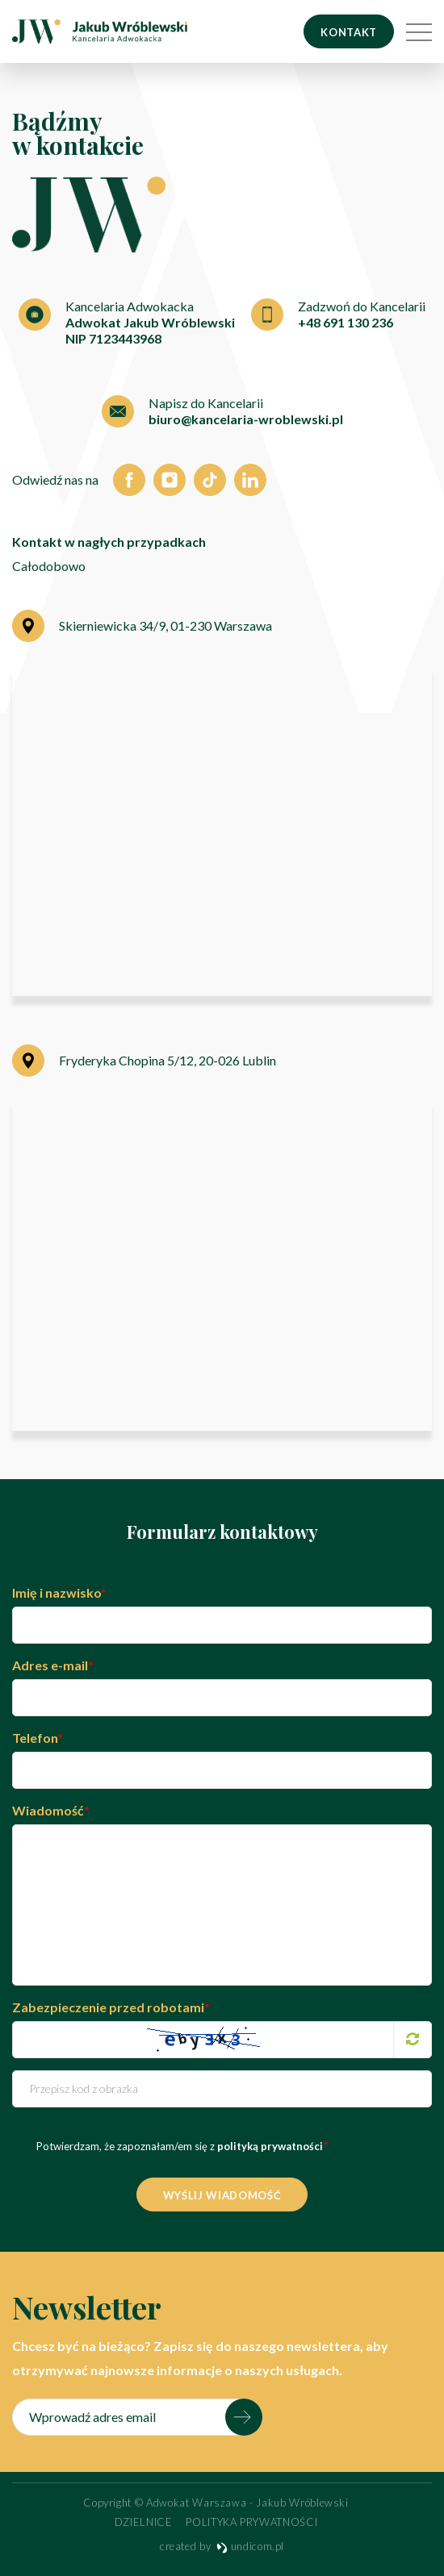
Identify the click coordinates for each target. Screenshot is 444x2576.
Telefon (37, 1737)
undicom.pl (250, 2546)
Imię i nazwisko (59, 1592)
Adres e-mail (53, 1665)
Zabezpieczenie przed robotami (111, 2007)
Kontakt (348, 32)
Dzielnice (144, 2522)
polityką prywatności (269, 2146)
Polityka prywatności (251, 2522)
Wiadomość (51, 1810)
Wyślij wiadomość (222, 2195)
